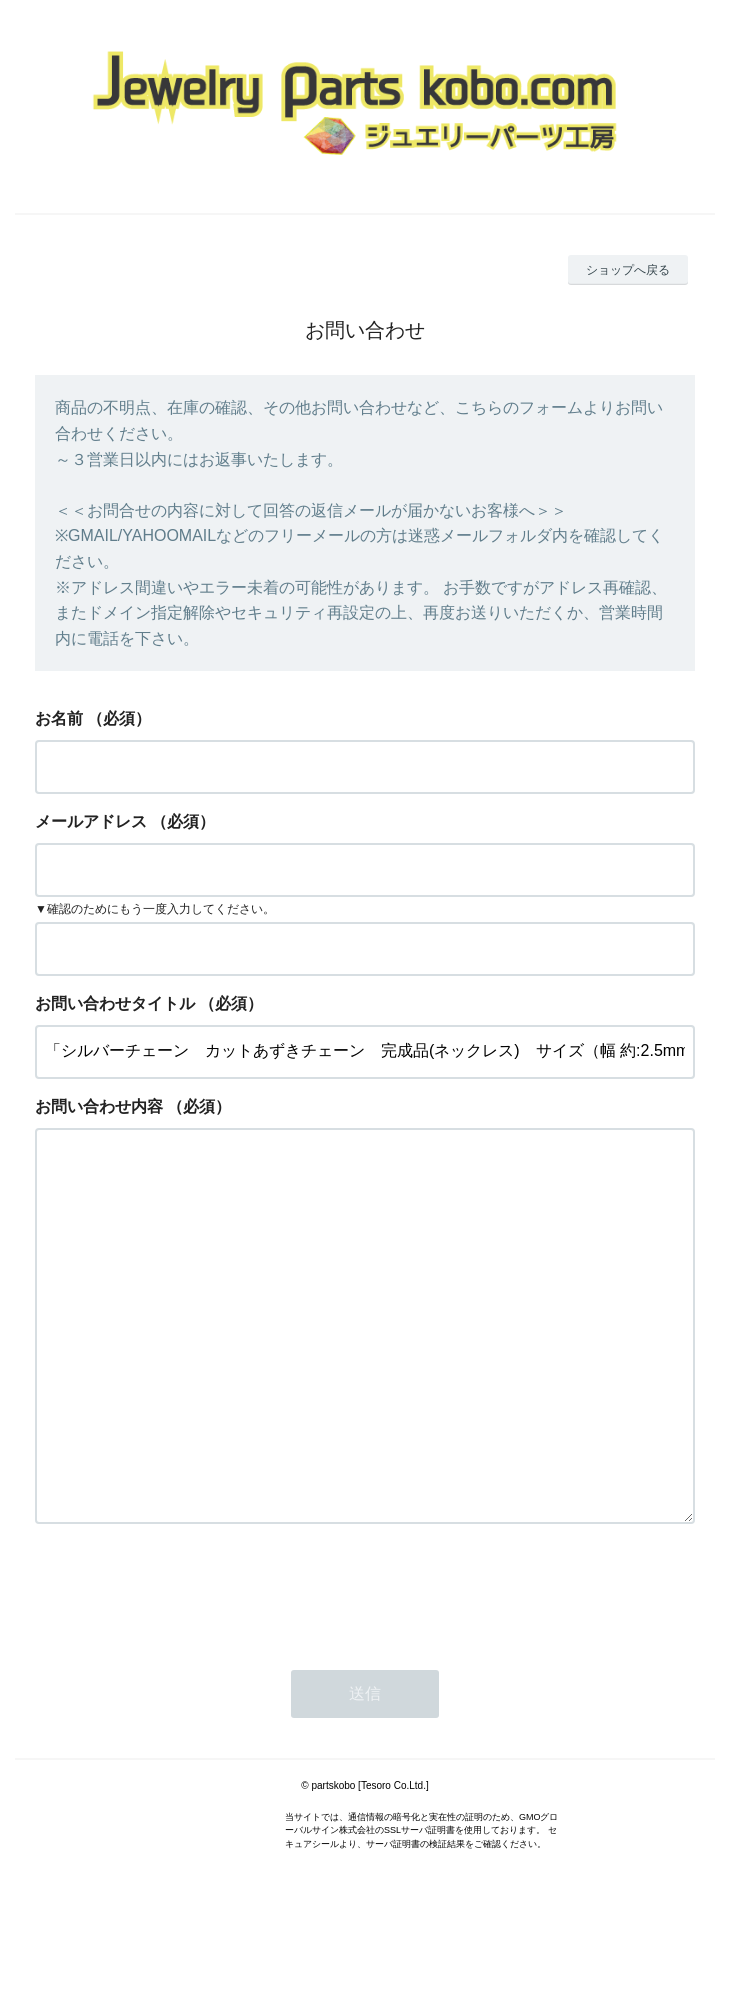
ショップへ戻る (628, 270)
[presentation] (187, 1671)
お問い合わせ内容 (99, 1106)
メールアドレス (91, 821)
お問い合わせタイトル (115, 1003)
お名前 (59, 718)
